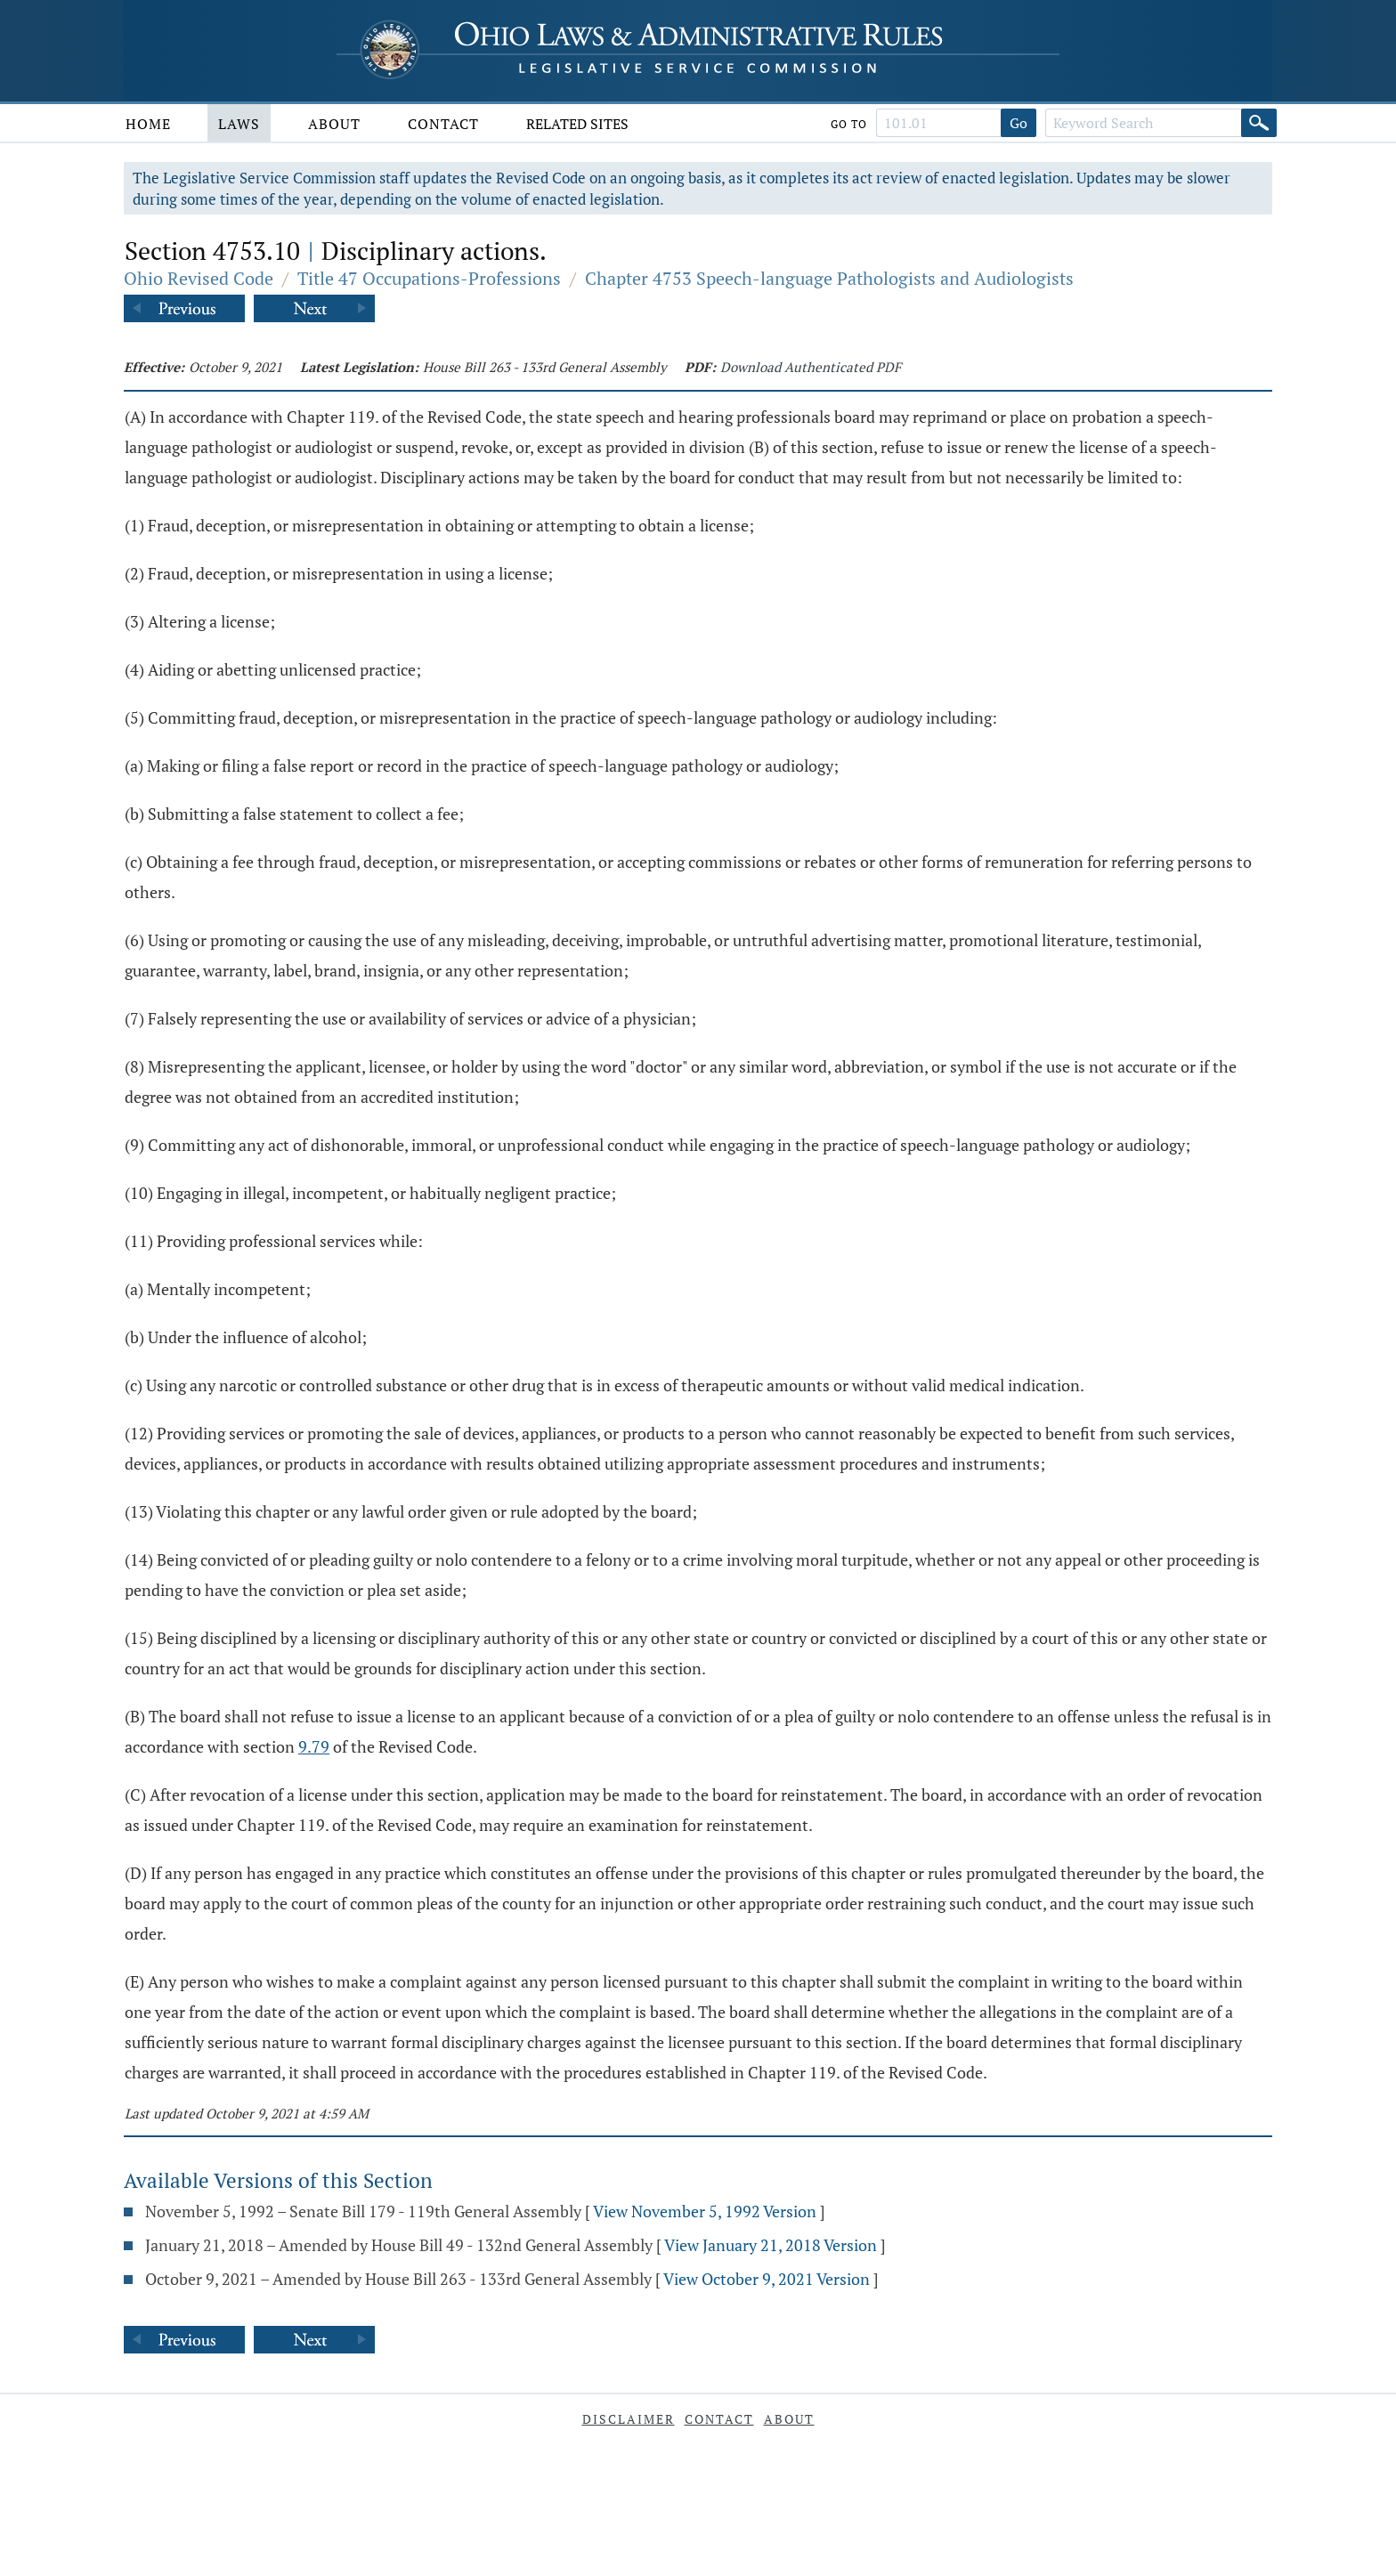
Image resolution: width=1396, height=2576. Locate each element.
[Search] (1259, 123)
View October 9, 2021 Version (766, 2278)
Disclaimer (628, 2418)
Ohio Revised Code (198, 278)
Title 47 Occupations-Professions (429, 278)
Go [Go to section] (1018, 123)
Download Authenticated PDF (810, 367)
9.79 (313, 1746)
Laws (239, 124)
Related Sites (577, 124)
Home (148, 124)
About (334, 124)
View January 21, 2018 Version (770, 2245)
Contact (443, 124)
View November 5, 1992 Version (704, 2211)
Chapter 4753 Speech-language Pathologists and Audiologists (829, 278)
